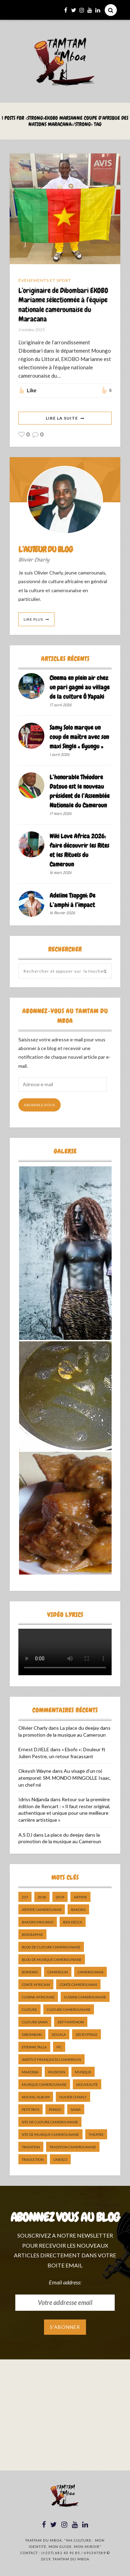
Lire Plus (33, 619)
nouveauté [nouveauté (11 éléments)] (87, 2084)
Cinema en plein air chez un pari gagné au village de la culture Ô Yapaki (80, 687)
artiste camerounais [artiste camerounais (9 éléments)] (41, 1909)
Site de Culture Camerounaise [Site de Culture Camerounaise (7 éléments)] (50, 2122)
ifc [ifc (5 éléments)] (59, 2047)
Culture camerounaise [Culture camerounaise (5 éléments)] (68, 2009)
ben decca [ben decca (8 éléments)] (72, 1922)
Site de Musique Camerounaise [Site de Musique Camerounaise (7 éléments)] (50, 2134)
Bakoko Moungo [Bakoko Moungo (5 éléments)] (37, 1922)
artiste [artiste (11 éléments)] (80, 1897)
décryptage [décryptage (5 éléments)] (86, 2034)
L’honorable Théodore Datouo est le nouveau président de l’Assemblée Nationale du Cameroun (80, 791)
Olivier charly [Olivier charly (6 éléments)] (73, 2097)
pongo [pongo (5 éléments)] (55, 2109)
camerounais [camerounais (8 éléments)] (90, 1972)
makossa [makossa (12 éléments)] (30, 2072)
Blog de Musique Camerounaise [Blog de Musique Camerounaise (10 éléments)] (51, 1959)
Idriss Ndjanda (33, 1799)
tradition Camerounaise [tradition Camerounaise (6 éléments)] (73, 2147)
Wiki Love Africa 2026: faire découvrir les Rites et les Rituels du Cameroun (79, 850)
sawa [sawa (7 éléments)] (76, 2109)
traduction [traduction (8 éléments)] (33, 2159)
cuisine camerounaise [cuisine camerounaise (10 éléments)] (85, 1997)
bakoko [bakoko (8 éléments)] (78, 1909)
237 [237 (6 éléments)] (25, 1897)
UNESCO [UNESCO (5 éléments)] (60, 2159)
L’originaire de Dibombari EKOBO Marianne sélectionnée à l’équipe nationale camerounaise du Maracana (63, 305)
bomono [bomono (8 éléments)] (30, 1972)
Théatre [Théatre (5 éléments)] (96, 2134)
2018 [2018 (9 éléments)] (42, 1897)
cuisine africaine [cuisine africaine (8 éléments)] (38, 1997)
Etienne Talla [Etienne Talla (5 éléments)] (34, 2047)
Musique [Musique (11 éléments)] (83, 2072)
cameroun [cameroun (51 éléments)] (57, 1972)
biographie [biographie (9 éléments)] (32, 1934)
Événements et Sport (44, 280)
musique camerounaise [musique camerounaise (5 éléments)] (44, 2084)
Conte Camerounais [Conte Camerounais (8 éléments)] (78, 1984)
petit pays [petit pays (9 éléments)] (30, 2109)
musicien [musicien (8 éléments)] (56, 2072)
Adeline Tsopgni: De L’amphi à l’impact (72, 900)
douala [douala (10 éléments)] (59, 2034)
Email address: (65, 2282)
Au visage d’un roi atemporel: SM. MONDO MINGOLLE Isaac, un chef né (64, 1777)
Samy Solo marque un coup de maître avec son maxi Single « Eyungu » (79, 736)
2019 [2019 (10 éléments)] (60, 1897)
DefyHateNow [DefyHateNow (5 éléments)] (71, 2022)
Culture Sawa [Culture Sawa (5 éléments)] (35, 2022)
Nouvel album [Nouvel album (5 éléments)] (36, 2097)
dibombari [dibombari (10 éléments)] (32, 2034)
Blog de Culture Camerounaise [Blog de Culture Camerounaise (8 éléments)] (51, 1947)
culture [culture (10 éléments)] (29, 2009)
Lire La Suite (62, 418)
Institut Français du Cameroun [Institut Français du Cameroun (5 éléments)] (51, 2059)
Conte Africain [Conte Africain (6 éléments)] (36, 1984)
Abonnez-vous (39, 1105)
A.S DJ (25, 1835)
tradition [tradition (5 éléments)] (31, 2147)
